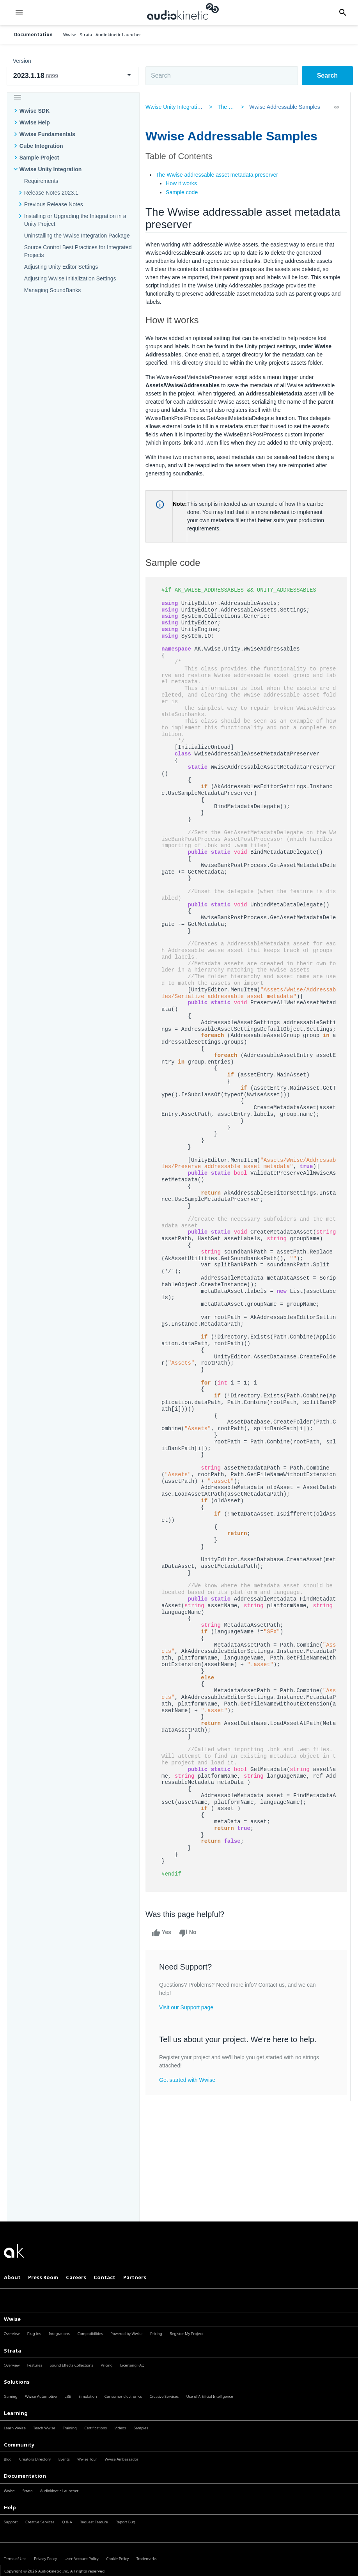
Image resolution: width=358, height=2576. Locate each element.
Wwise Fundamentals (47, 134)
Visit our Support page (190, 2020)
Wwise (12, 2318)
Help (10, 2507)
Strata (12, 2350)
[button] (19, 12)
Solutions (17, 2381)
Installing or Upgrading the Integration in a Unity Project (75, 220)
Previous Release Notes (53, 204)
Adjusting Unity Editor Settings (61, 267)
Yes (165, 1946)
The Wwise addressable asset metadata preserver (220, 175)
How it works (184, 183)
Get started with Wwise (191, 2093)
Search (327, 75)
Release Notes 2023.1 (51, 193)
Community (19, 2444)
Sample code (185, 192)
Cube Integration (41, 146)
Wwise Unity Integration (50, 169)
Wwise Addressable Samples (282, 107)
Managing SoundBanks (52, 290)
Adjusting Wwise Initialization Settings (70, 278)
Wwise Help (34, 122)
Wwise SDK (34, 111)
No (191, 1946)
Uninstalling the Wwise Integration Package (77, 235)
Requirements (41, 181)
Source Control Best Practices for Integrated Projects (78, 251)
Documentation (33, 34)
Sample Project (39, 157)
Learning (16, 2412)
